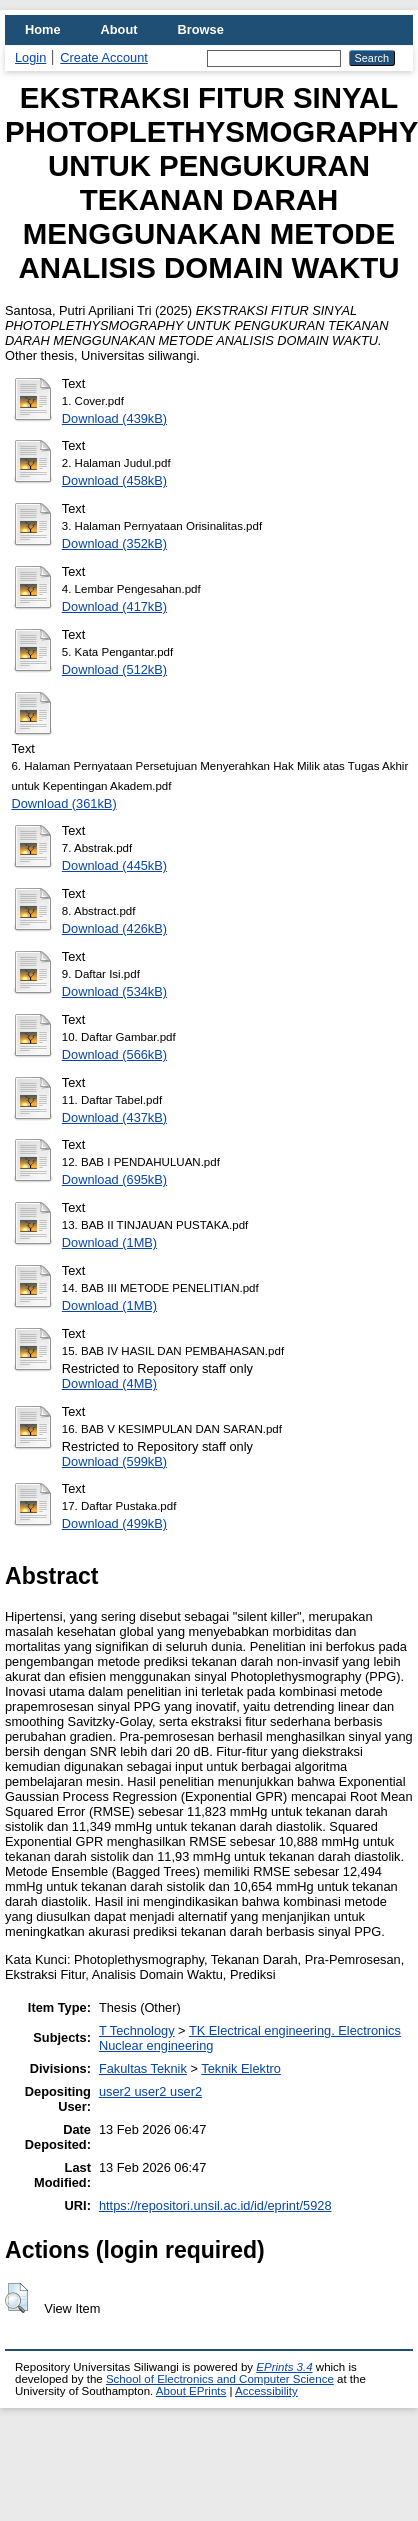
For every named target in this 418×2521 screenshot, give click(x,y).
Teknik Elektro (241, 2068)
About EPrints (191, 2391)
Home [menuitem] (43, 29)
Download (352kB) (114, 543)
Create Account (104, 57)
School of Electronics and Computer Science (220, 2379)
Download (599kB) (114, 1461)
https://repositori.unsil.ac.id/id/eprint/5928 (215, 2205)
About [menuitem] (119, 29)
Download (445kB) (114, 865)
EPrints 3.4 (284, 2367)
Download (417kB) (114, 606)
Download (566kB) (114, 1054)
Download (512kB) (114, 669)
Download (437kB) (114, 1117)
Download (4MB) (109, 1383)
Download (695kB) (114, 1179)
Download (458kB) (114, 480)
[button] (16, 2298)
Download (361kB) (63, 803)
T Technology (137, 2030)
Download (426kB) (114, 928)
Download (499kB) (114, 1523)
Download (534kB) (114, 991)
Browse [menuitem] (201, 29)
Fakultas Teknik (143, 2068)
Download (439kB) (114, 418)
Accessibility (266, 2391)
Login (30, 57)
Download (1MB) (109, 1242)
